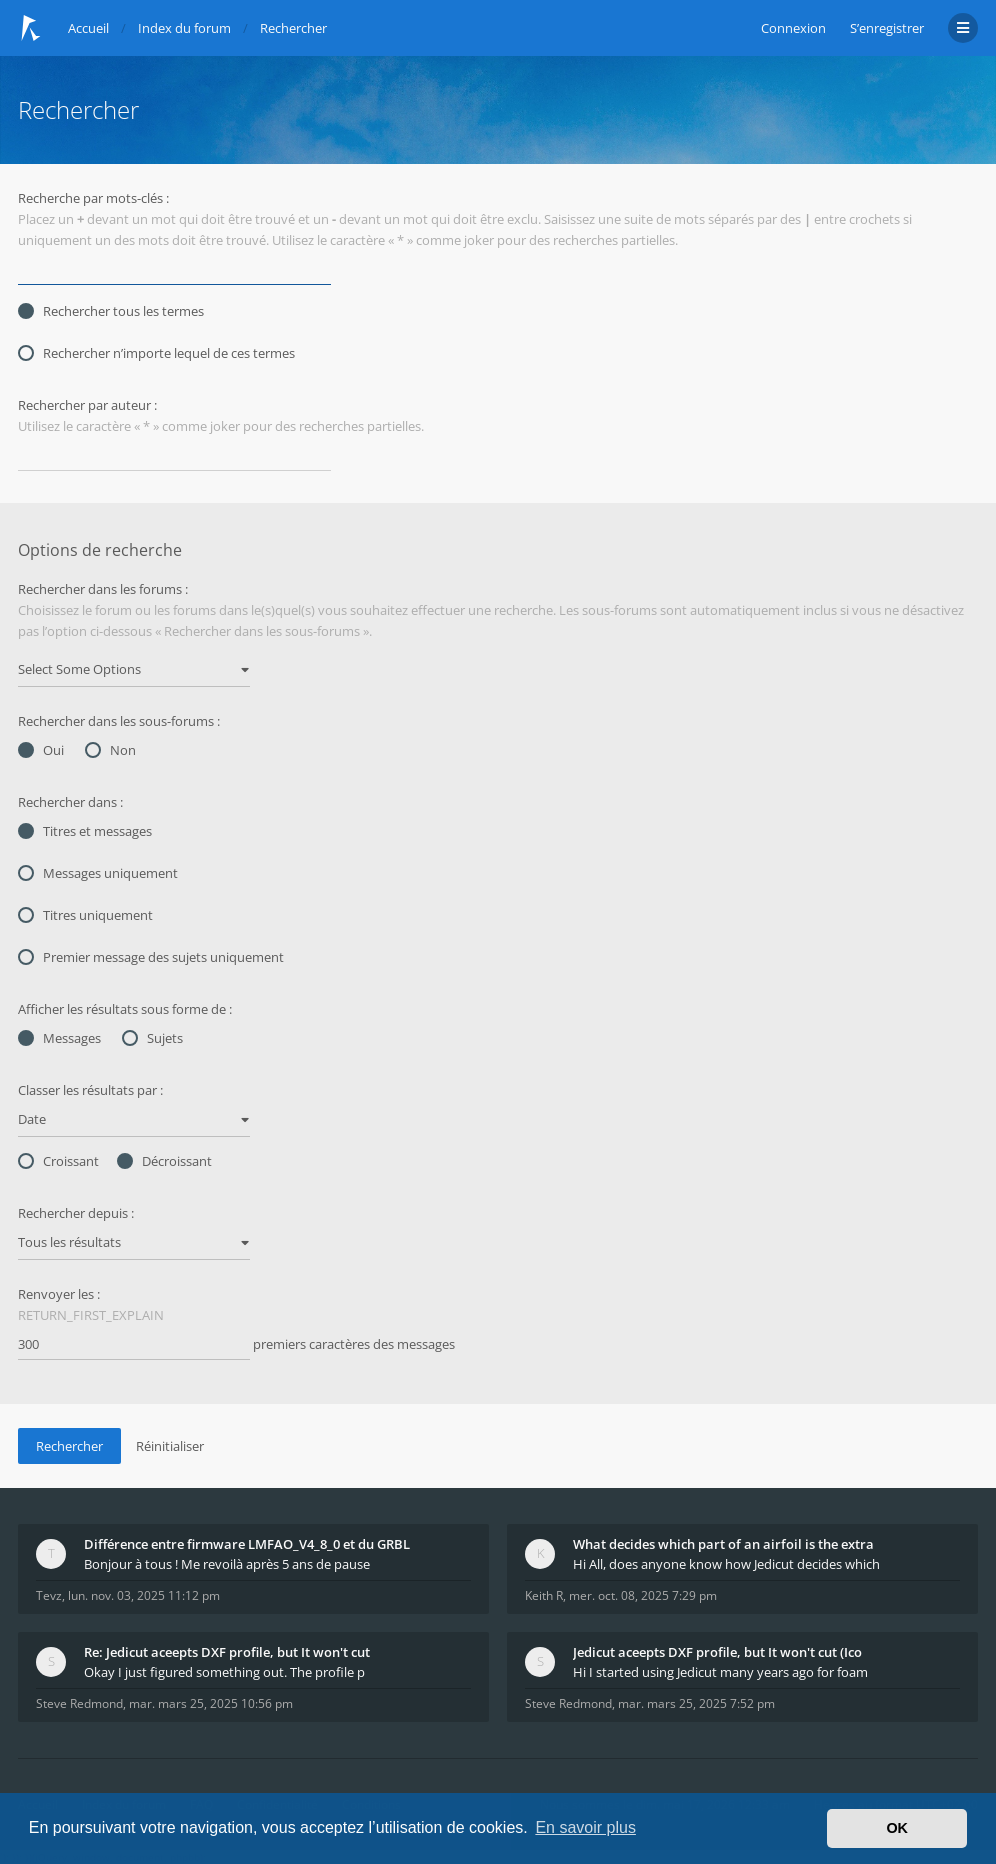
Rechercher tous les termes (111, 311)
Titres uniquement (85, 915)
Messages (59, 1038)
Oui (41, 750)
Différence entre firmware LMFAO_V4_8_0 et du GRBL (247, 1544)
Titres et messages (85, 831)
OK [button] (897, 1828)
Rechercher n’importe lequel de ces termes (156, 353)
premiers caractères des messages (236, 1345)
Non (110, 750)
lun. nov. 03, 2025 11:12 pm (144, 1595)
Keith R (544, 1595)
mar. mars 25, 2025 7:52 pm (696, 1703)
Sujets (152, 1038)
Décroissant (164, 1161)
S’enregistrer (887, 28)
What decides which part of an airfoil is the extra (723, 1544)
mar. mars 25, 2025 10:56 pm (211, 1703)
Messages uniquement (98, 873)
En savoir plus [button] (585, 1827)
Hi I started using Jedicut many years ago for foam (720, 1672)
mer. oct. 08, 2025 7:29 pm (643, 1595)
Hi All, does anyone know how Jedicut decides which (726, 1564)
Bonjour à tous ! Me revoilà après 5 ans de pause (227, 1564)
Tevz (49, 1595)
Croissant (58, 1161)
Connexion (793, 28)
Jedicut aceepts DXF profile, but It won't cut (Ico (717, 1652)
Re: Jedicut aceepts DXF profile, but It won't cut (227, 1652)
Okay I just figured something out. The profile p (224, 1672)
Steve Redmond (79, 1703)
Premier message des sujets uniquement (151, 957)
